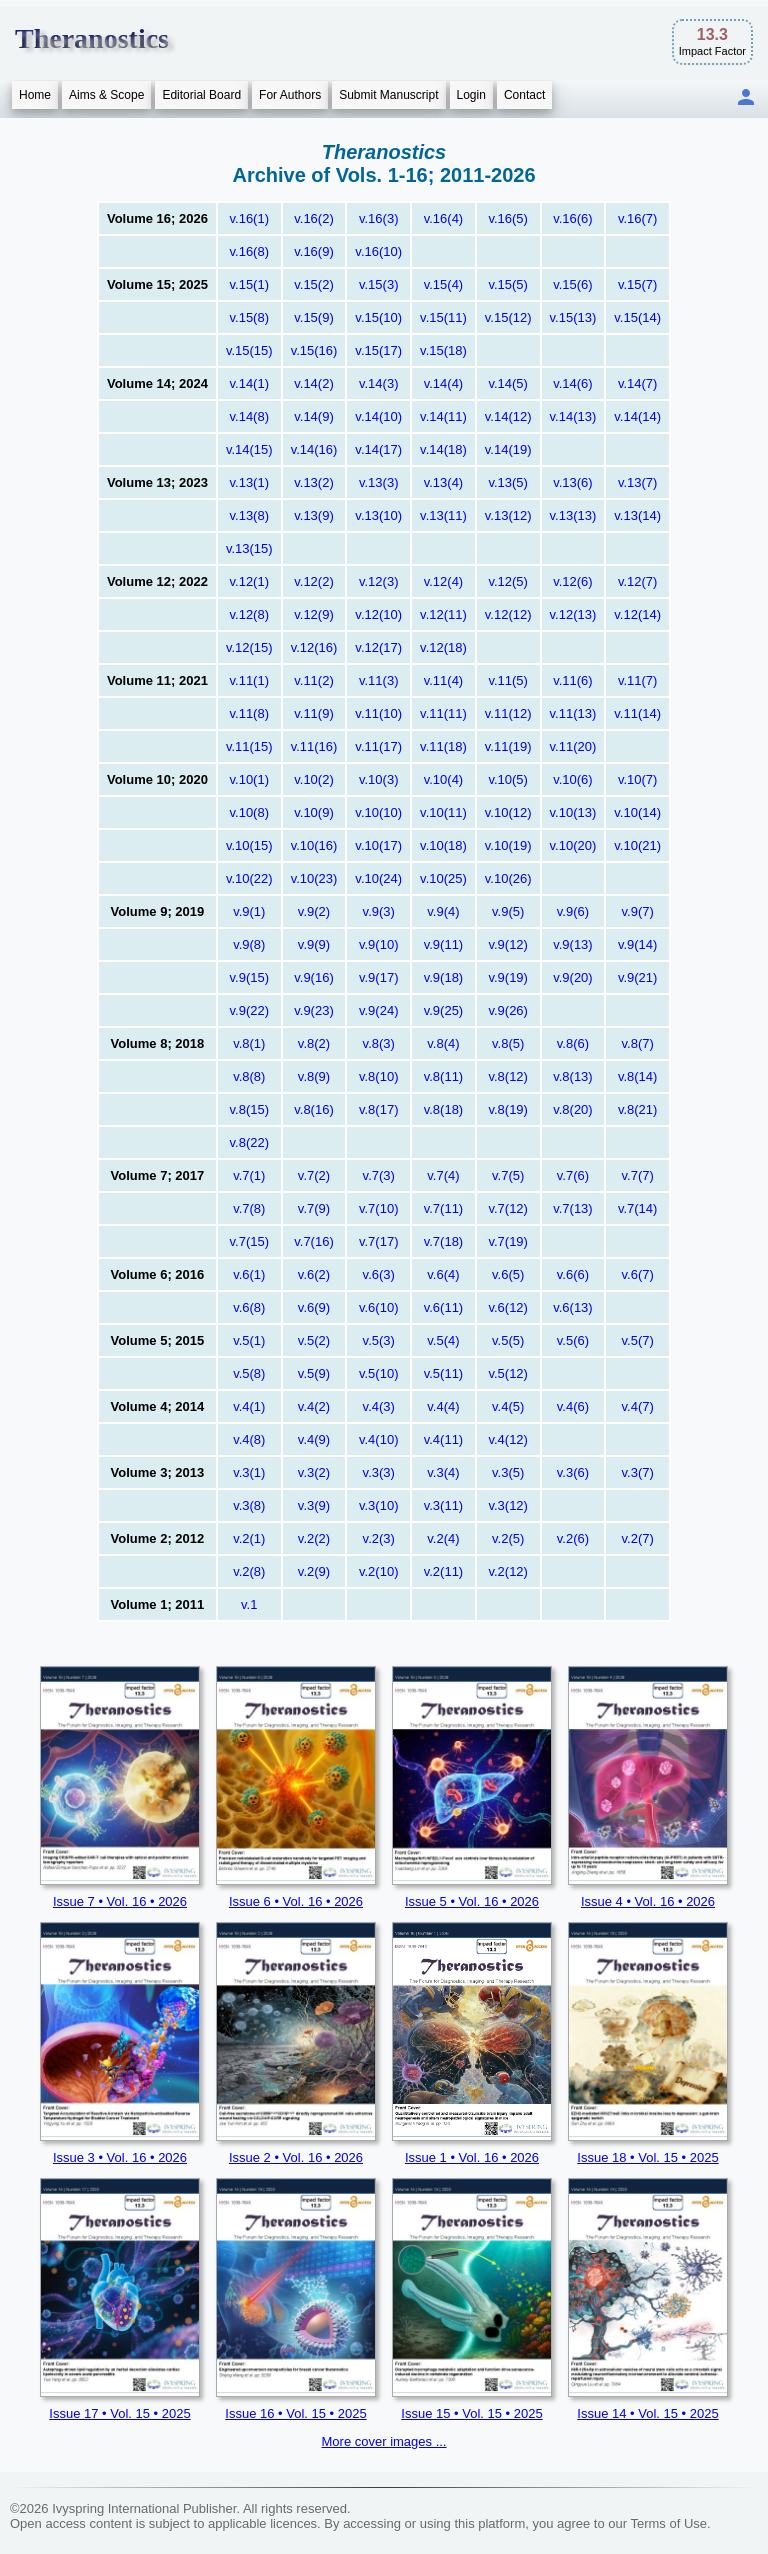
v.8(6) (573, 1043)
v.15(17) (378, 350)
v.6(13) (573, 1307)
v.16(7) (638, 218)
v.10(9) (314, 812)
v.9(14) (638, 944)
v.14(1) (250, 383)
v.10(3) (379, 779)
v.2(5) (508, 1538)
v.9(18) (444, 977)
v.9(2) (314, 911)
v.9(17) (379, 977)
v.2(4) (443, 1538)
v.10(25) (443, 878)
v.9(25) (444, 1010)
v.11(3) (379, 680)
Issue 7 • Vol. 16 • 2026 (120, 1901)
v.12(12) (508, 614)
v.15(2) (314, 284)
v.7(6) (573, 1175)
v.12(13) (573, 614)
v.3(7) (638, 1472)
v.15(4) (444, 284)
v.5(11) (444, 1373)
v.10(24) (378, 878)
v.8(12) (508, 1076)
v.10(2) (314, 779)
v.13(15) (249, 548)
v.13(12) (508, 515)
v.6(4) (443, 1274)
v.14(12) (508, 416)
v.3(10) (379, 1505)
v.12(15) (249, 647)
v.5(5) (508, 1340)
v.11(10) (378, 713)
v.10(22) (249, 878)
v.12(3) (379, 581)
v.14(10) (378, 416)
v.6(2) (314, 1274)
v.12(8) (250, 614)
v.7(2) (314, 1175)
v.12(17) (378, 647)
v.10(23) (314, 878)
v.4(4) (443, 1406)
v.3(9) (314, 1505)
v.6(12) (508, 1307)
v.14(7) (638, 383)
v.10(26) (508, 878)
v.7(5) (508, 1175)
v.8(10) (379, 1076)
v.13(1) (250, 482)
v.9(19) (508, 977)
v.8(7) (638, 1043)
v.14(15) (249, 449)
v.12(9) (314, 614)
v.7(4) (443, 1175)
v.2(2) (314, 1538)
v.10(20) (573, 845)
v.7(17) (379, 1241)
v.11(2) (314, 680)
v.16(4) (444, 218)
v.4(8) (249, 1439)
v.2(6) (573, 1538)
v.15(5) (508, 284)
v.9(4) (443, 911)
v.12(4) (444, 581)
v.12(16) (314, 647)
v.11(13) (573, 713)
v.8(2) (314, 1043)
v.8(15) (250, 1109)
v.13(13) (573, 515)
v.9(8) (249, 944)
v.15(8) (250, 317)
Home (35, 95)
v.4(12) (508, 1439)
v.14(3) (379, 383)
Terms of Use (668, 2523)
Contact (524, 95)
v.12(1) (250, 581)
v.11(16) (314, 746)
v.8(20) (573, 1109)
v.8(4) (443, 1043)
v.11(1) (250, 680)
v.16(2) (314, 218)
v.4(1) (249, 1406)
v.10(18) (443, 845)
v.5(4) (443, 1340)
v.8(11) (444, 1076)
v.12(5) (508, 581)
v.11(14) (637, 713)
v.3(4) (443, 1472)
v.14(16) (314, 449)
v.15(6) (573, 284)
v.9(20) (573, 977)
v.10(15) (249, 845)
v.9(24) (379, 1010)
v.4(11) (444, 1439)
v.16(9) (314, 251)
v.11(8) (250, 713)
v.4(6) (573, 1406)
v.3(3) (379, 1472)
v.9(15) (250, 977)
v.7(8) (249, 1208)
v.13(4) (444, 482)
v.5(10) (379, 1373)
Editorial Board (201, 95)
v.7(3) (379, 1175)
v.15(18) (443, 350)
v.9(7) (638, 911)
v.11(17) (378, 746)
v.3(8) (249, 1505)
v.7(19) (508, 1241)
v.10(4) (444, 779)
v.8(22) (250, 1142)
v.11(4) (444, 680)
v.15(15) (249, 350)
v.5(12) (508, 1373)
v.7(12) (508, 1208)
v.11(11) (443, 713)
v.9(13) (573, 944)
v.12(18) (443, 647)
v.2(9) (314, 1571)
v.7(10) (379, 1208)
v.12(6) (573, 581)
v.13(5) (508, 482)
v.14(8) (250, 416)
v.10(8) (250, 812)
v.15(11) (443, 317)
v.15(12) (508, 317)
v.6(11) (444, 1307)
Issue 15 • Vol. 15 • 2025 (471, 2413)
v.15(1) (250, 284)
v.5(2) (314, 1340)
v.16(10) (378, 251)
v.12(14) (637, 614)
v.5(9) (314, 1373)
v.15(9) (314, 317)
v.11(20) (573, 746)
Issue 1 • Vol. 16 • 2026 (472, 2157)
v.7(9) (314, 1208)
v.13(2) (314, 482)
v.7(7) (638, 1175)
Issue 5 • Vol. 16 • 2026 (472, 1901)
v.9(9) (314, 944)
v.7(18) (444, 1241)
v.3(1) (249, 1472)
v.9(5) (508, 911)
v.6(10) (379, 1307)
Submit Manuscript (388, 95)
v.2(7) (638, 1538)
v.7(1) (249, 1175)
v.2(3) (379, 1538)
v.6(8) (249, 1307)
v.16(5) (508, 218)
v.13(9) (314, 515)
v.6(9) (314, 1307)
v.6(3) (379, 1274)
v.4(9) (314, 1439)
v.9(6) (573, 911)
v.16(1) (250, 218)
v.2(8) (249, 1571)
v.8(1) (249, 1043)
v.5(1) (249, 1340)
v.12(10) (378, 614)
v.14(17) (378, 449)
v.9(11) (444, 944)
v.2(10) (379, 1571)
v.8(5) (508, 1043)
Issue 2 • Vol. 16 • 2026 (296, 2157)
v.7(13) (573, 1208)
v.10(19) (508, 845)
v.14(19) (508, 449)
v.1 (249, 1604)
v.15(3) (379, 284)
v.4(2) (314, 1406)
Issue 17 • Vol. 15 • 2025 (119, 2413)
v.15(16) (314, 350)
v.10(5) (508, 779)
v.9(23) (314, 1010)
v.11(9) (314, 713)
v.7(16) (314, 1241)
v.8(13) (573, 1076)
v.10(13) (573, 812)
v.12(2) (314, 581)
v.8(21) (638, 1109)
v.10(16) (314, 845)
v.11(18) (443, 746)
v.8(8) (249, 1076)
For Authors (290, 95)
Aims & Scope (106, 95)
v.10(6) (573, 779)
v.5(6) (573, 1340)
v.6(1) (249, 1274)
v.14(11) (443, 416)
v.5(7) (638, 1340)
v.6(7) (638, 1274)
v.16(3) (379, 218)
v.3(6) (573, 1472)
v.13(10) (378, 515)
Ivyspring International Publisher (144, 2508)
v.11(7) (638, 680)
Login (471, 95)
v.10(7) (638, 779)
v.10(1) (250, 779)
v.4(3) (379, 1406)
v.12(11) (443, 614)
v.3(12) (508, 1505)
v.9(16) (314, 977)
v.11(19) (508, 746)
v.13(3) (379, 482)
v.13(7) (638, 482)
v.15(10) (378, 317)
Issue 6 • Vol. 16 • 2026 (296, 1901)
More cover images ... (384, 2441)
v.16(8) (250, 251)
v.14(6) (573, 383)
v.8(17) (379, 1109)
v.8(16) (314, 1109)
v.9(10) (379, 944)
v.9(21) (638, 977)
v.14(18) (443, 449)
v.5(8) (249, 1373)
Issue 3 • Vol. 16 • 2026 (120, 2157)
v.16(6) (573, 218)
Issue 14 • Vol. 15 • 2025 (647, 2413)
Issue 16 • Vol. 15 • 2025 (295, 2413)
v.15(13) (573, 317)
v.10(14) (637, 812)
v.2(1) (249, 1538)
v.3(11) (444, 1505)
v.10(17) (378, 845)
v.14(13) (573, 416)
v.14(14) (637, 416)
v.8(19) (508, 1109)
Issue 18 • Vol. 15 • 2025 (647, 2157)
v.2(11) (444, 1571)
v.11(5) (508, 680)
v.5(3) (379, 1340)
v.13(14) (637, 515)
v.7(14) (638, 1208)
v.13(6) (573, 482)
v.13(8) (250, 515)
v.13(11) (443, 515)
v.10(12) (508, 812)
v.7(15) (250, 1241)
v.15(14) (637, 317)
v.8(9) (314, 1076)
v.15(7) (638, 284)
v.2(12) (508, 1571)
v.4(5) (508, 1406)
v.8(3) (379, 1043)
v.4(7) (638, 1406)
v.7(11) (444, 1208)
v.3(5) (508, 1472)
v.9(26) (508, 1010)
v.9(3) (379, 911)
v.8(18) (444, 1109)
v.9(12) (508, 944)
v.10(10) (378, 812)
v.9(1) (249, 911)
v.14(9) (314, 416)
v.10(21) (637, 845)
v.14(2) (314, 383)
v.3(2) (314, 1472)
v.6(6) (573, 1274)
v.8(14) (638, 1076)
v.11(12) (508, 713)
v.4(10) (379, 1439)
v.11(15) (249, 746)
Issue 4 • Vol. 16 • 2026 (648, 1901)
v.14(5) (508, 383)
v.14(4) (444, 383)
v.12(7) (638, 581)
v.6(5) (508, 1274)
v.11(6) (573, 680)
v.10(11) (443, 812)
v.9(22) (250, 1010)
